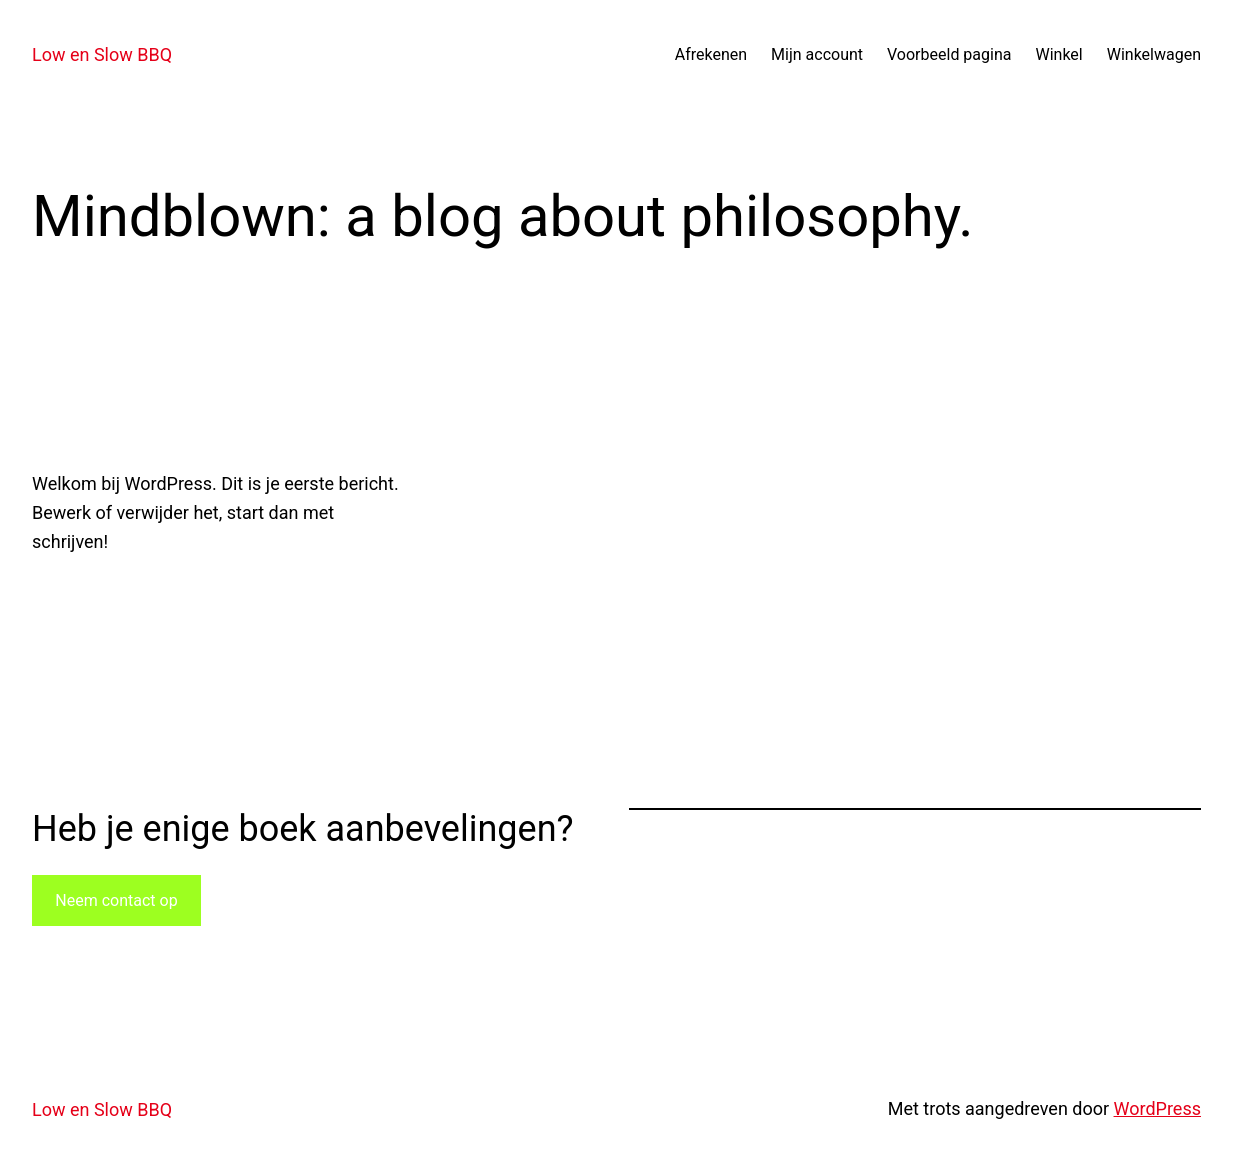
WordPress (1157, 1108)
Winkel (1058, 54)
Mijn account (817, 54)
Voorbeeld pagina (949, 54)
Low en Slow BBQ (102, 54)
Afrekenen (711, 54)
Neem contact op (116, 900)
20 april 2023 (78, 592)
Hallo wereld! (182, 414)
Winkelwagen (1154, 54)
